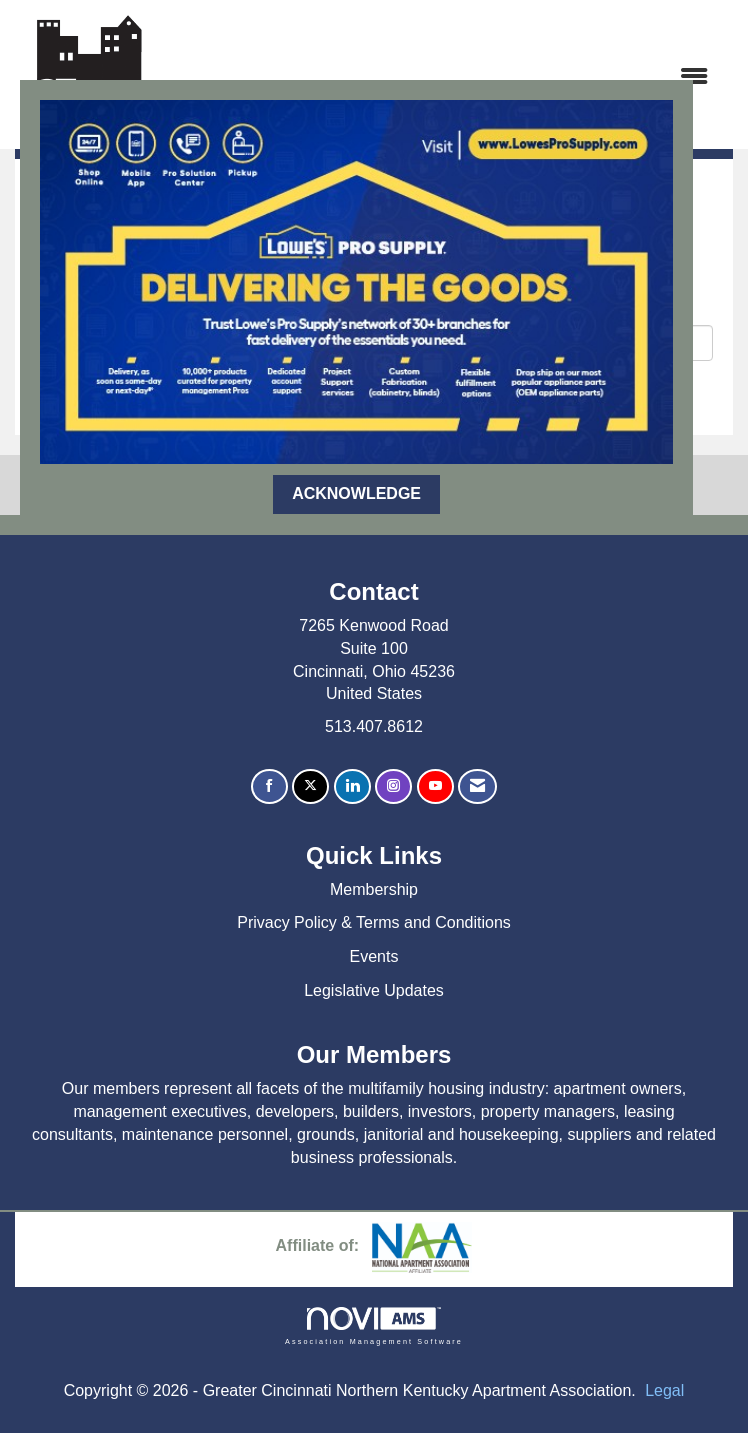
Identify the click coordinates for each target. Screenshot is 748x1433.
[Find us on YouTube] (435, 786)
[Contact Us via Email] (477, 786)
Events (374, 956)
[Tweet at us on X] (310, 786)
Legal (664, 1390)
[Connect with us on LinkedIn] (352, 786)
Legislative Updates (374, 990)
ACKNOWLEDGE (356, 493)
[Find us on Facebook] (269, 786)
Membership (374, 889)
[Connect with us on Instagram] (393, 786)
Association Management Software (374, 1325)
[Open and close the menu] (442, 77)
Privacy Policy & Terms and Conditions (374, 922)
